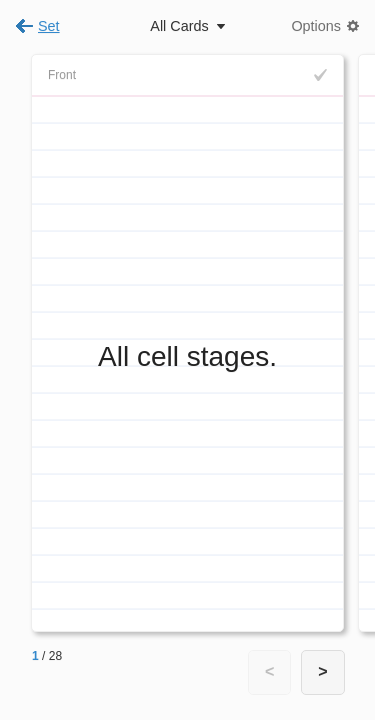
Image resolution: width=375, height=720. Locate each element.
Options (316, 26)
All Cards (179, 26)
